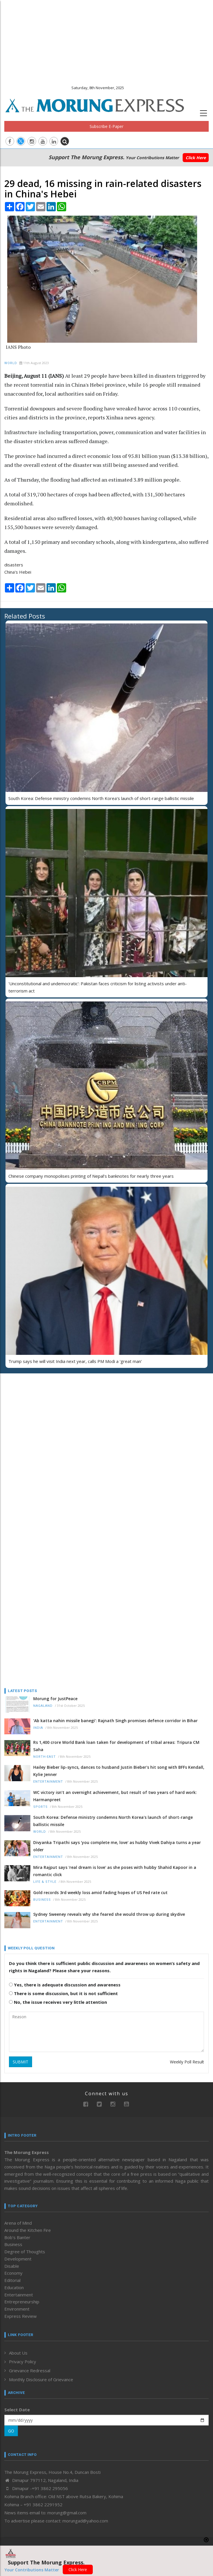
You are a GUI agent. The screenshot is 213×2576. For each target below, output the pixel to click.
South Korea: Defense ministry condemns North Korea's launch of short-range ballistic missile (101, 798)
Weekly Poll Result (187, 2062)
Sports (40, 1807)
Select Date (17, 2409)
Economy (13, 2273)
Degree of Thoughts (24, 2251)
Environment (16, 2309)
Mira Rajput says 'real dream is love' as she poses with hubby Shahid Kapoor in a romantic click (114, 1871)
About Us (18, 2353)
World (10, 363)
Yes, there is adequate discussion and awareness (65, 1985)
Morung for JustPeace (55, 1698)
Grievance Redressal (29, 2370)
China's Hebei (17, 572)
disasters (13, 565)
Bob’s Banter (17, 2237)
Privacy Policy (22, 2361)
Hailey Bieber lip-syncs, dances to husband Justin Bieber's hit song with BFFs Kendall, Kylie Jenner (118, 1770)
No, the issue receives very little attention (58, 2002)
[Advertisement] (106, 40)
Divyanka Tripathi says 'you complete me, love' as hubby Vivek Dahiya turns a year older (117, 1846)
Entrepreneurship (21, 2302)
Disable (11, 2266)
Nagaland (43, 1706)
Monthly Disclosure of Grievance (41, 2379)
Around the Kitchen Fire (27, 2230)
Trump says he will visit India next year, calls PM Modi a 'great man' (75, 1361)
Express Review (20, 2316)
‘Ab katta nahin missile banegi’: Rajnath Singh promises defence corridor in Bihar (115, 1720)
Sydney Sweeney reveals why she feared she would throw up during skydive (109, 1914)
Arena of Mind (18, 2223)
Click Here (196, 157)
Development (18, 2259)
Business (42, 1900)
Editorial (12, 2280)
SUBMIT (20, 2062)
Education (14, 2287)
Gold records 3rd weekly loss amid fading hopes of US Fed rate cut (100, 1892)
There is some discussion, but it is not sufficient (63, 1993)
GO (11, 2431)
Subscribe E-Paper (106, 126)
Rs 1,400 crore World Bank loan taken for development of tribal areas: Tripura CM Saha (116, 1746)
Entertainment (48, 1782)
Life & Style (44, 1882)
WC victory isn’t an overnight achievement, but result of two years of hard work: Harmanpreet (115, 1796)
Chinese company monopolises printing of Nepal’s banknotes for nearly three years (91, 1176)
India (38, 1728)
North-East (44, 1757)
